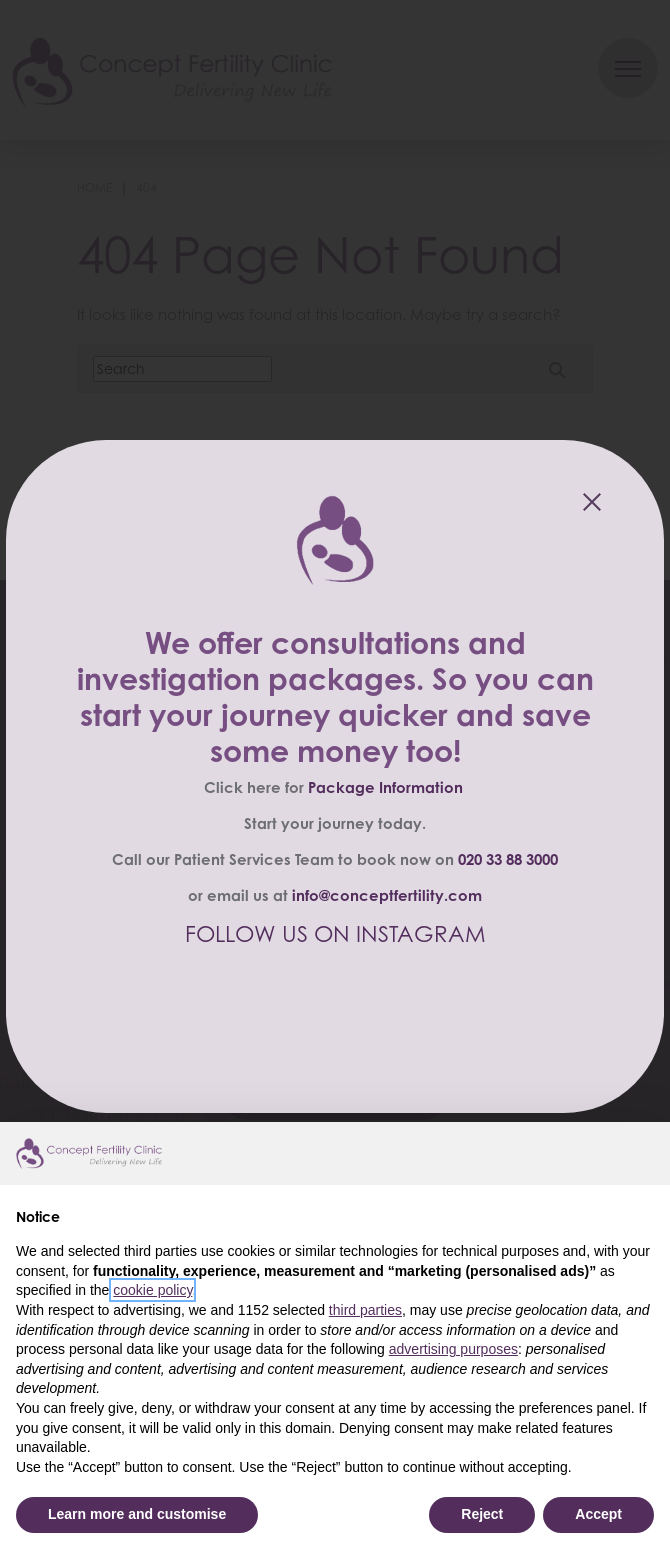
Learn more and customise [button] (137, 1514)
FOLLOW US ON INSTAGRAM (335, 933)
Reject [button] (482, 1514)
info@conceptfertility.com (387, 895)
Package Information (385, 787)
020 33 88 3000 (508, 859)
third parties (365, 1310)
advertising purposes (453, 1349)
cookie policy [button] (152, 1290)
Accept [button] (598, 1514)
